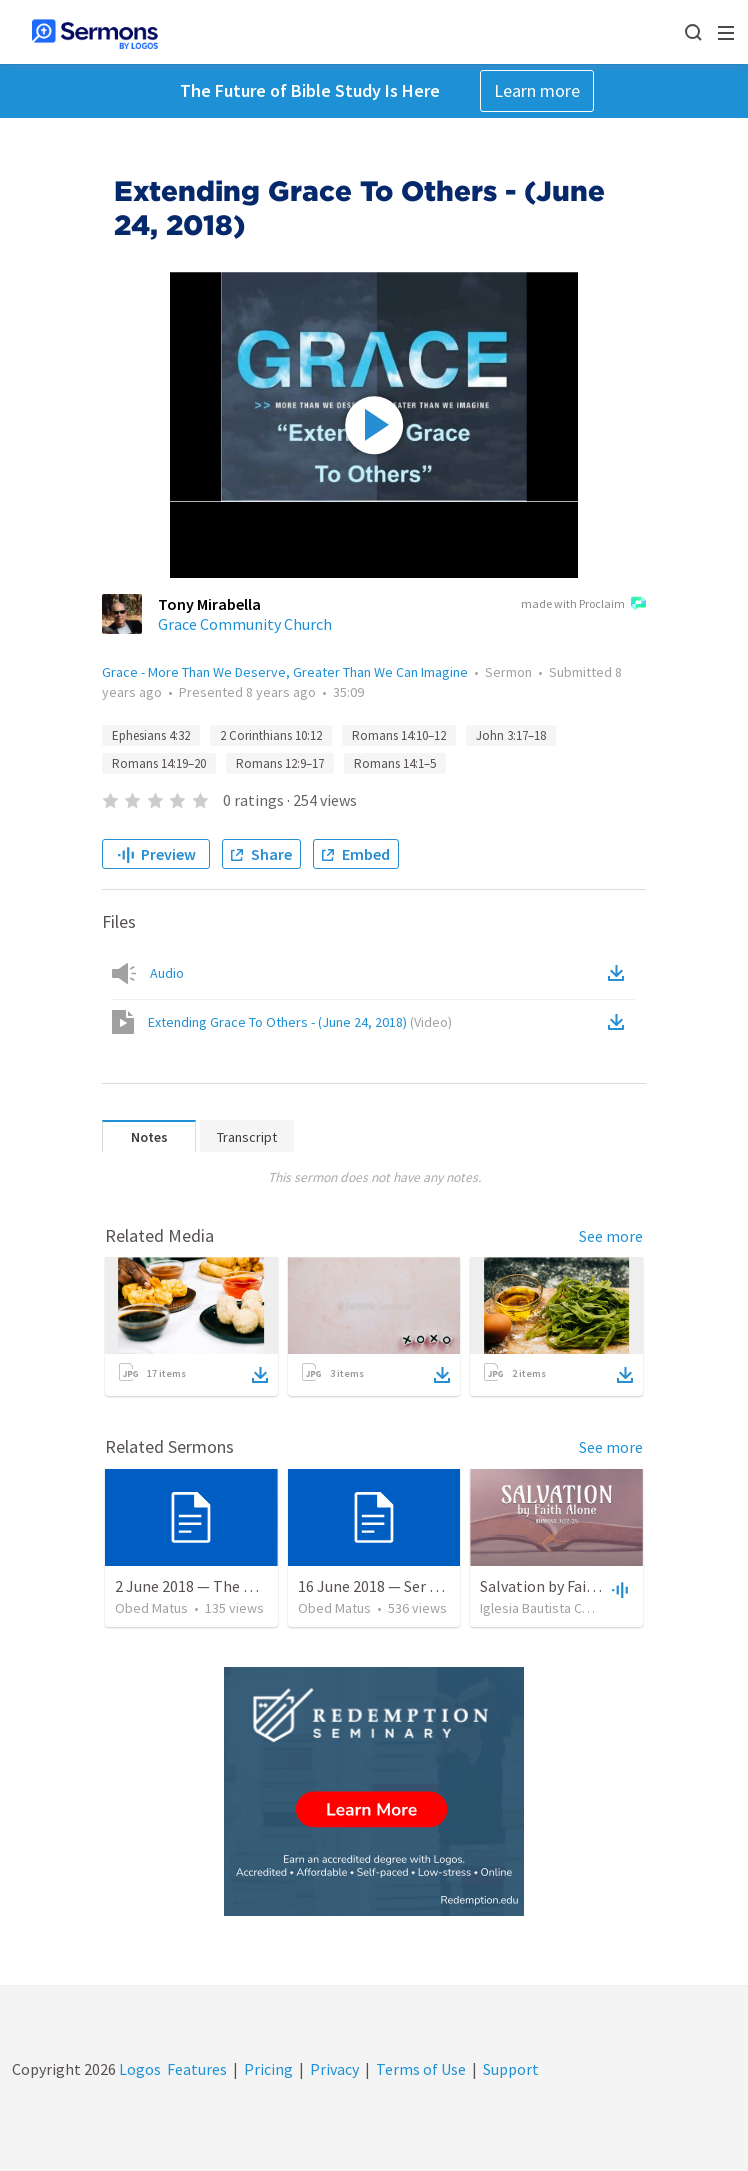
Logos (138, 2069)
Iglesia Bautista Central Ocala (567, 1608)
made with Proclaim (583, 605)
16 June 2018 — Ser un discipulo (404, 1586)
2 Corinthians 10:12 (271, 735)
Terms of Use (421, 2069)
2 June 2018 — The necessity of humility (250, 1586)
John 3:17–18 (511, 735)
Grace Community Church (245, 624)
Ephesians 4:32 (151, 735)
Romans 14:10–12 (399, 735)
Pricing (268, 2069)
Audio (167, 973)
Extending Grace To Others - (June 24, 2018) (300, 1022)
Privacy (334, 2069)
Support (511, 2069)
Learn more (537, 90)
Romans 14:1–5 (395, 763)
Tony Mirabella (209, 604)
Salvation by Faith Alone (562, 1586)
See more (611, 1236)
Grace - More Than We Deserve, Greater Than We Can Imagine (285, 672)
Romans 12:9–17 (280, 763)
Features (197, 2069)
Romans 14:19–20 (159, 763)
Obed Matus (151, 1608)
